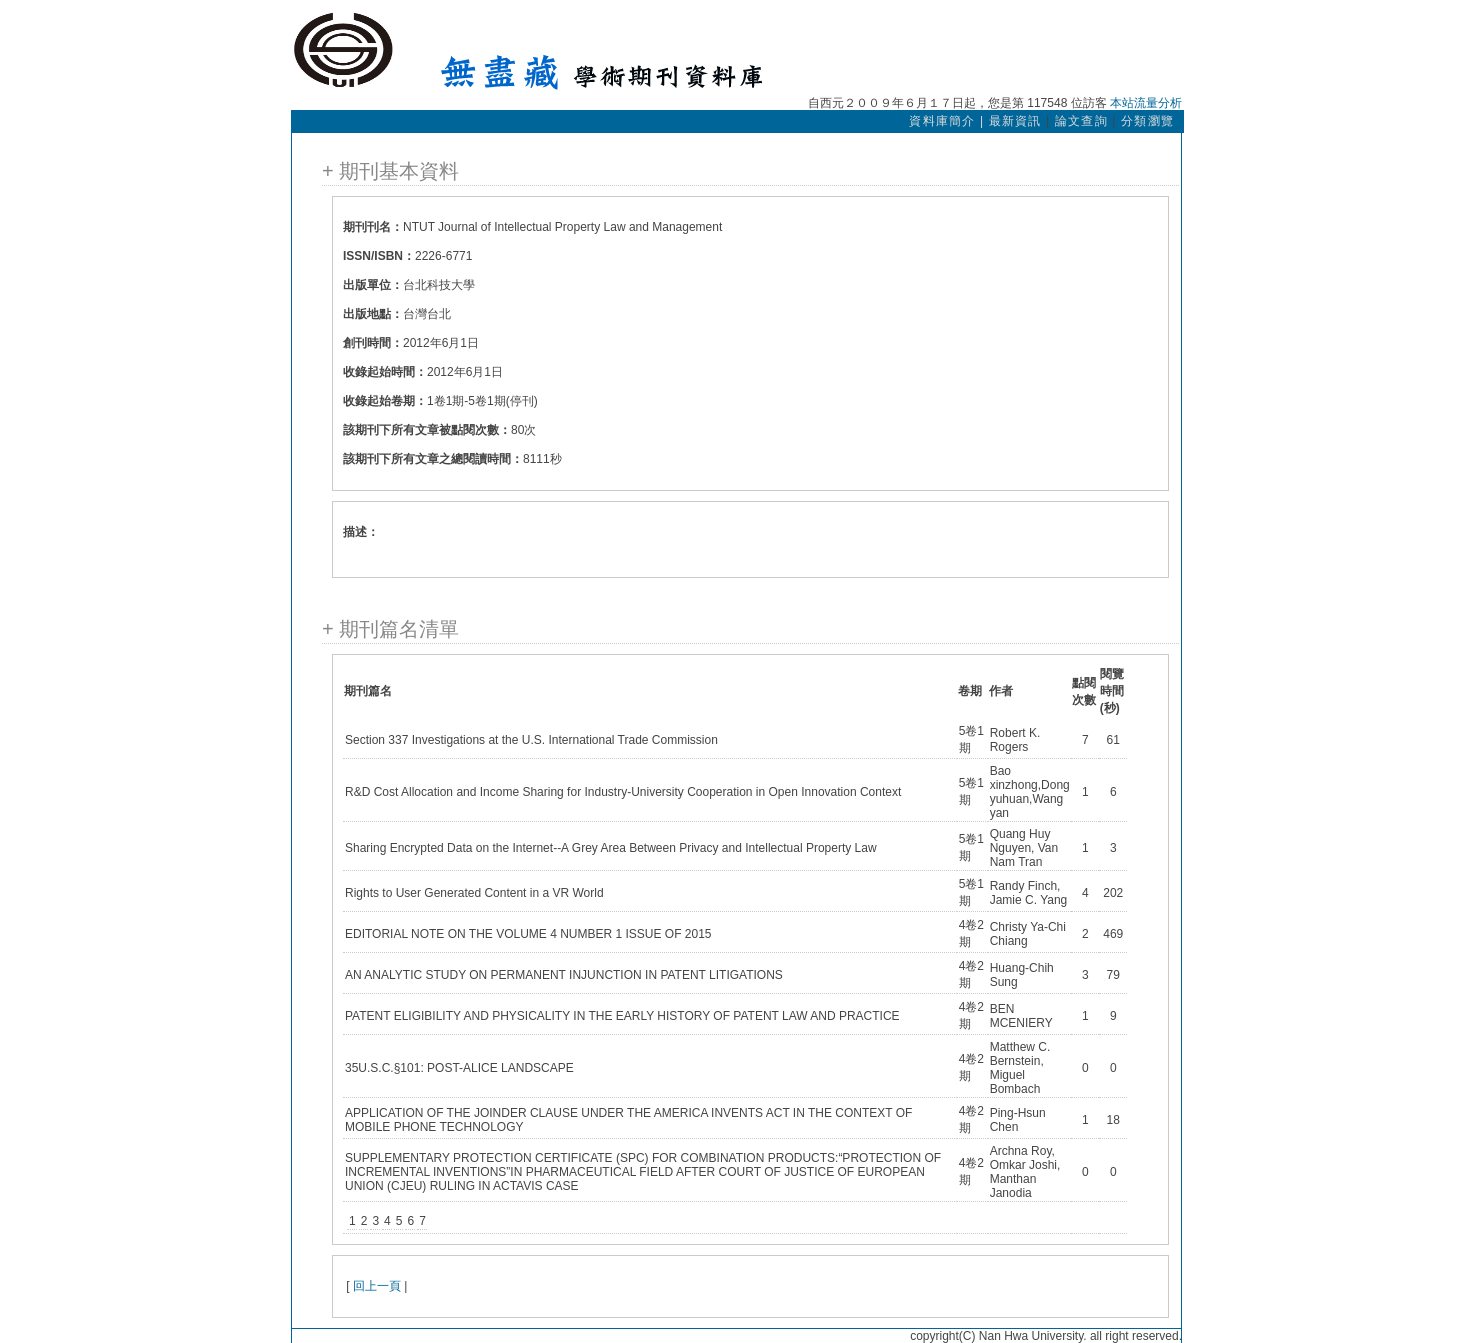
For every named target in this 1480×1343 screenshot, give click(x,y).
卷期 (970, 691)
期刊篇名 (368, 691)
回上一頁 (377, 1286)
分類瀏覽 (1147, 121)
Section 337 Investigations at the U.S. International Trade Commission (531, 740)
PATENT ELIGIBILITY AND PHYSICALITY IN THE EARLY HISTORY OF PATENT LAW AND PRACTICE (622, 1016)
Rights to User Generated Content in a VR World (474, 893)
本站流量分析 (1146, 103)
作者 (1001, 691)
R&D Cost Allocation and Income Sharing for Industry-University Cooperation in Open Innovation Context (623, 792)
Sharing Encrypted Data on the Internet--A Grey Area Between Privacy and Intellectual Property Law (611, 848)
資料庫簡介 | (948, 121)
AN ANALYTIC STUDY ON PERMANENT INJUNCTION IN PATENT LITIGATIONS (564, 975)
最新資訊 (1015, 121)
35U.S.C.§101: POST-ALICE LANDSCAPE (459, 1068)
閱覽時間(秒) (1112, 691)
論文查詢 (1081, 121)
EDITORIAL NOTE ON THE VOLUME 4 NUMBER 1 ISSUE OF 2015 (528, 934)
